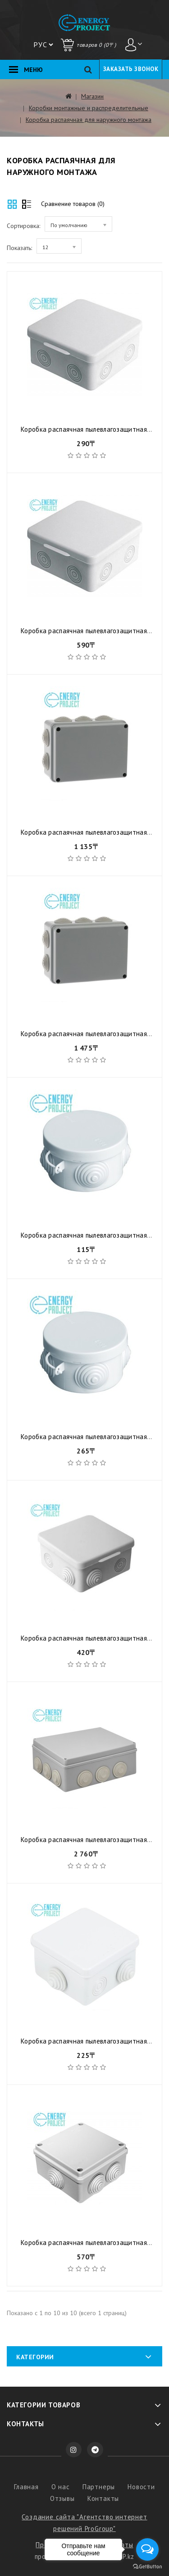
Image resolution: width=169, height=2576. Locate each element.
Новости (141, 2486)
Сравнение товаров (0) (73, 204)
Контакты (103, 2498)
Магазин (92, 96)
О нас (60, 2486)
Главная (26, 2486)
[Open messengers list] (147, 2549)
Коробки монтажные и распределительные (88, 108)
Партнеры (98, 2486)
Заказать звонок (131, 69)
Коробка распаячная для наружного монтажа (88, 120)
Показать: (19, 248)
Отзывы (62, 2498)
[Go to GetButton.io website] (147, 2567)
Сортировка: (23, 226)
